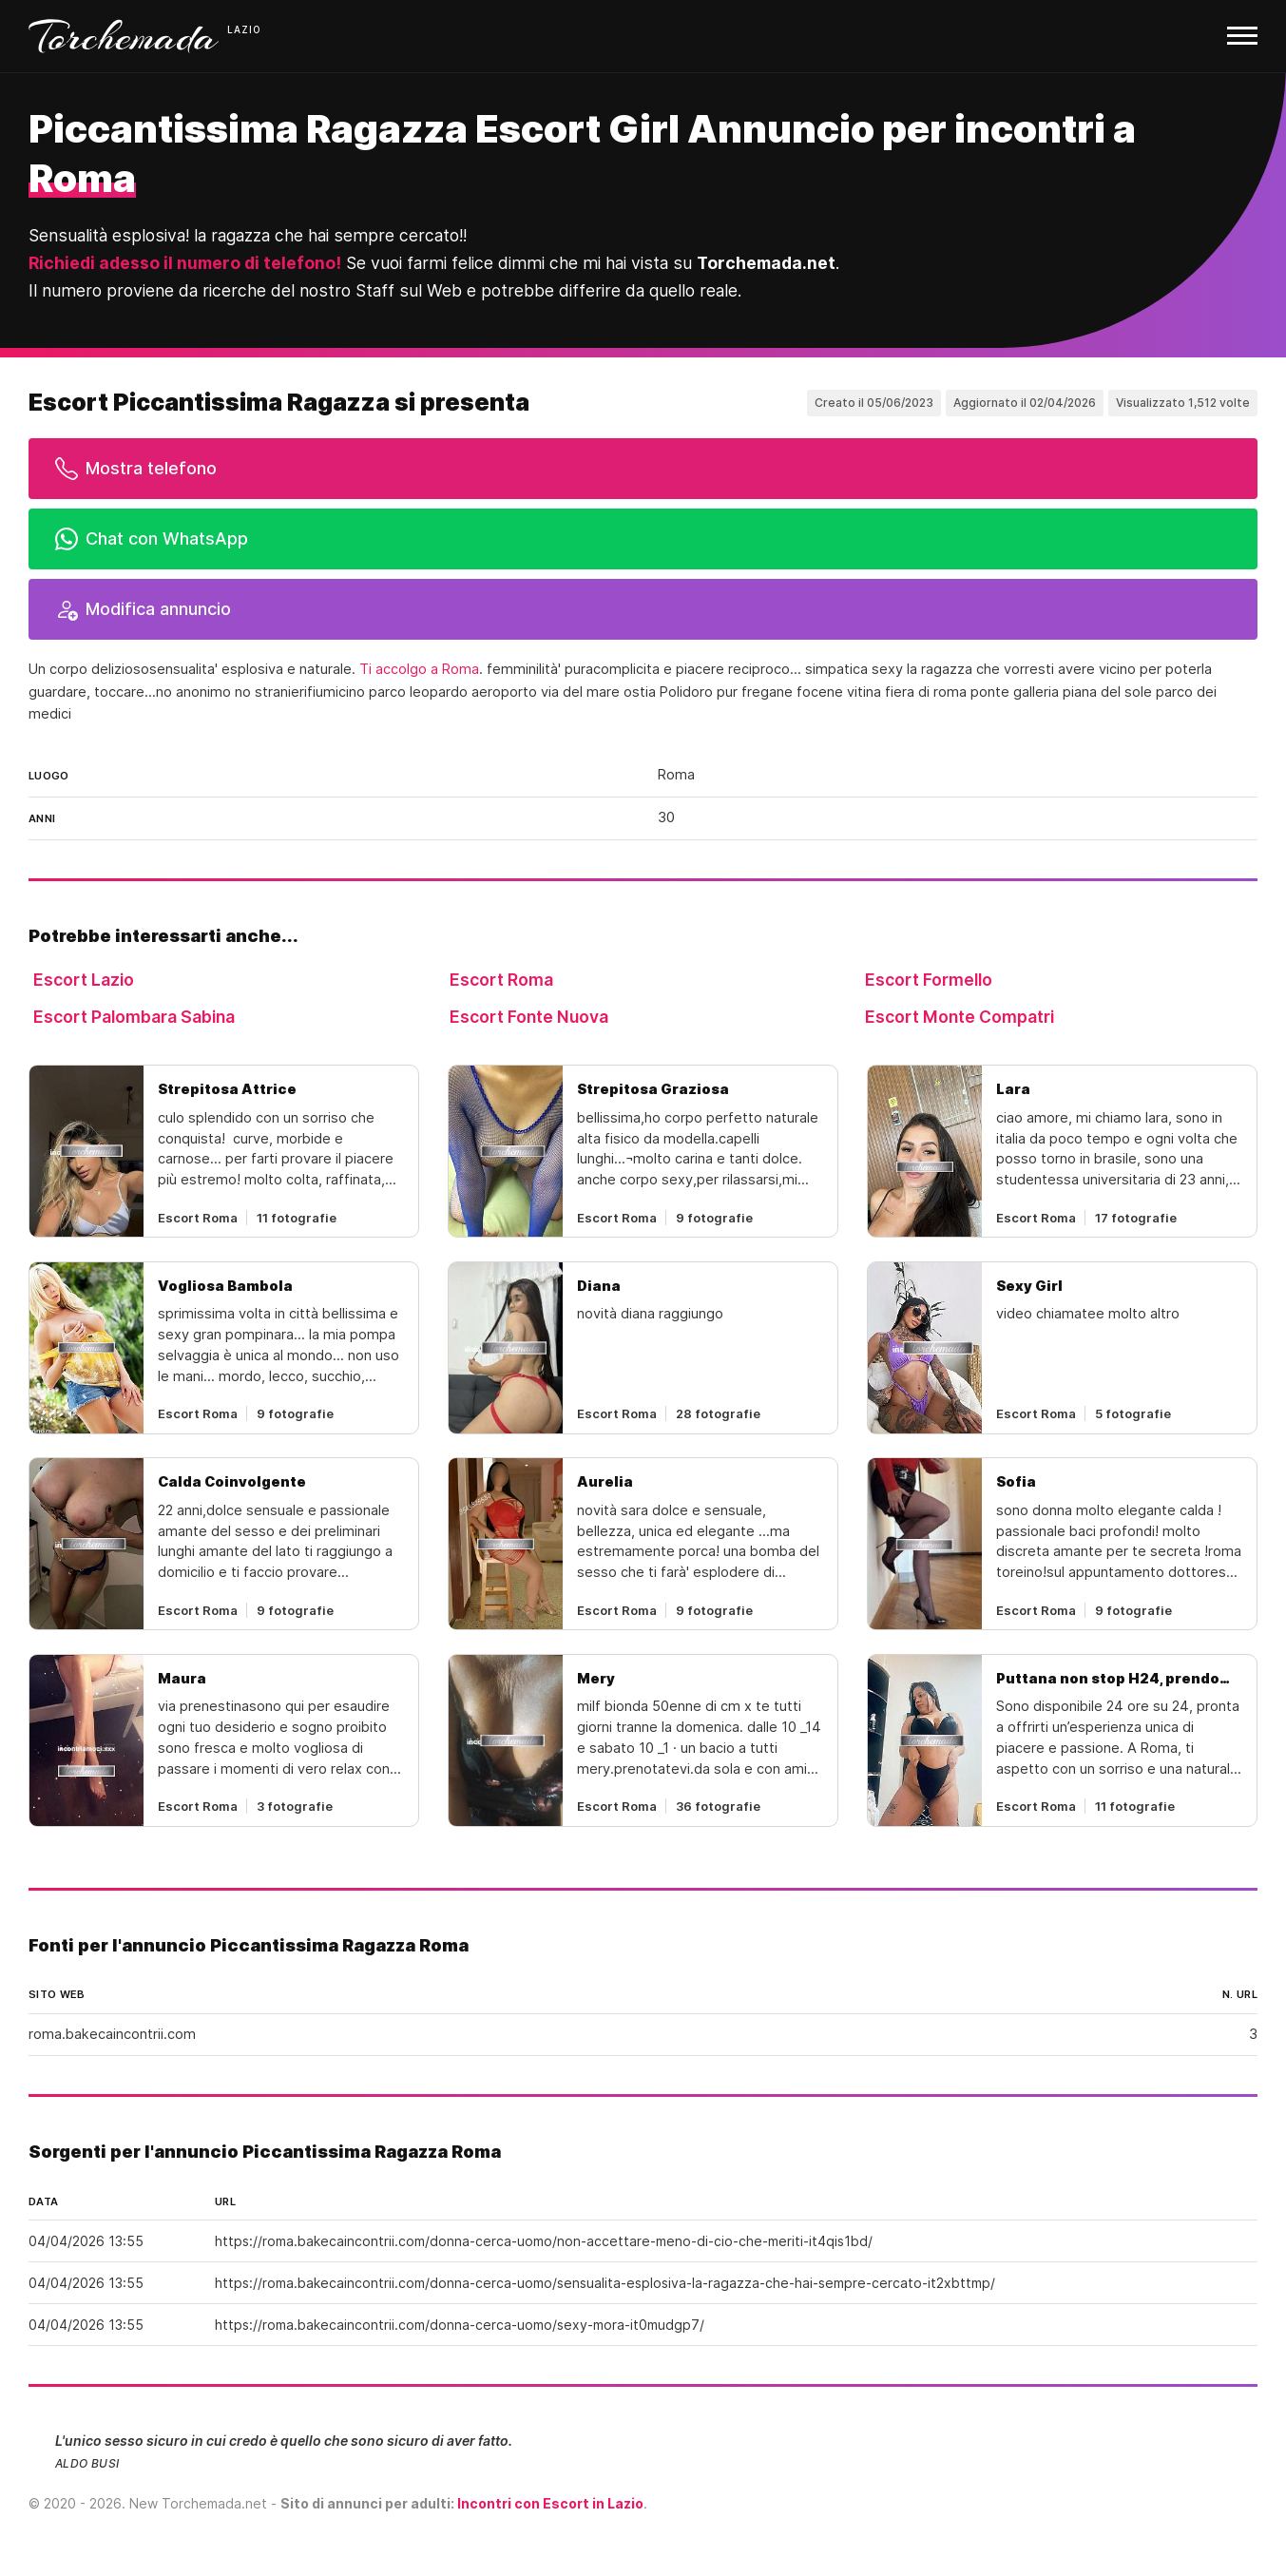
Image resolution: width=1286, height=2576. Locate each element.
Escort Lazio (83, 980)
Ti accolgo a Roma (419, 669)
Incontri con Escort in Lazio (550, 2503)
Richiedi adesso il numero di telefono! (185, 263)
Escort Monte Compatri (959, 1017)
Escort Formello (928, 980)
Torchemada (124, 36)
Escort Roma (501, 980)
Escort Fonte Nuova (529, 1017)
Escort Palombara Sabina (134, 1017)
